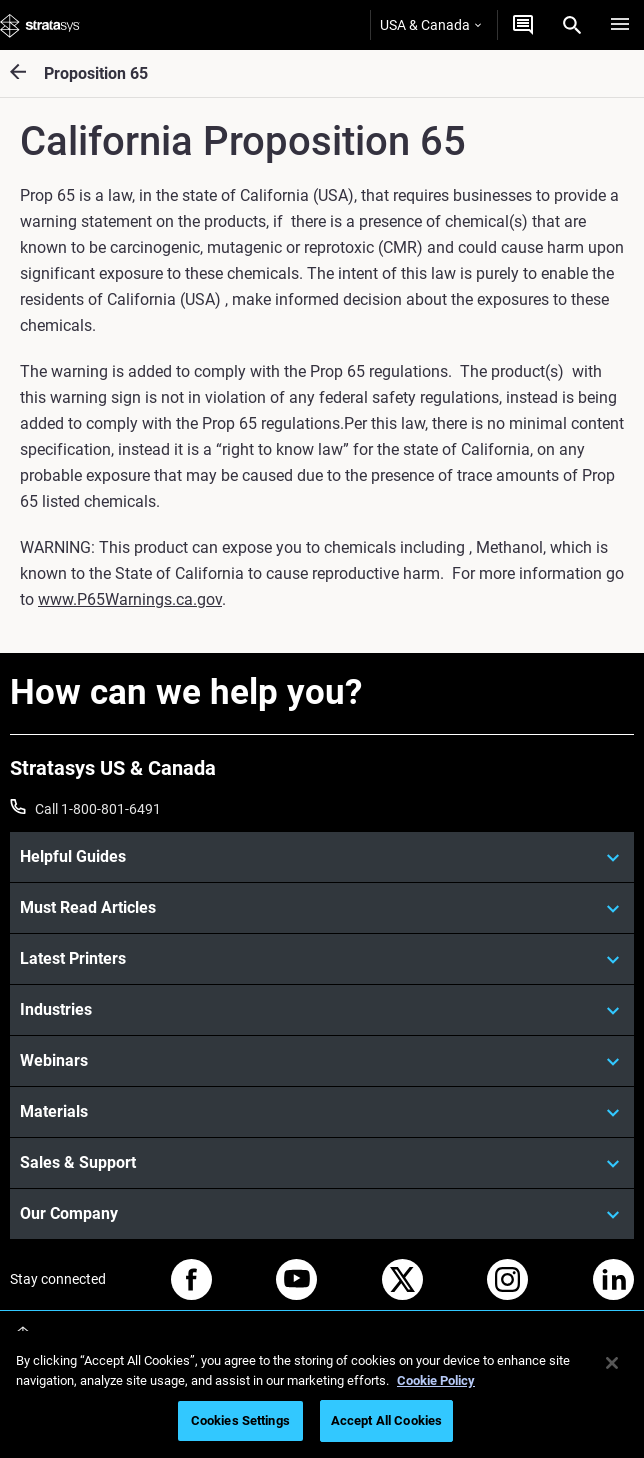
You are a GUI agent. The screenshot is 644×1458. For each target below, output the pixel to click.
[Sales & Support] (322, 1163)
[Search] (572, 25)
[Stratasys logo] (40, 25)
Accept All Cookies (386, 1420)
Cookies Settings (240, 1420)
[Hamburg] (620, 25)
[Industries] (322, 1010)
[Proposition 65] (27, 73)
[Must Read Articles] (322, 908)
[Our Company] (322, 1214)
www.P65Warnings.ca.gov (130, 599)
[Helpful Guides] (322, 857)
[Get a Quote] (523, 25)
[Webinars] (322, 1061)
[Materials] (322, 1112)
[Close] (612, 1363)
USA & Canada (430, 25)
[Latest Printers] (322, 959)
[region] (322, 1394)
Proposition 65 (96, 73)
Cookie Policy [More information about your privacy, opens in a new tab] (436, 1380)
